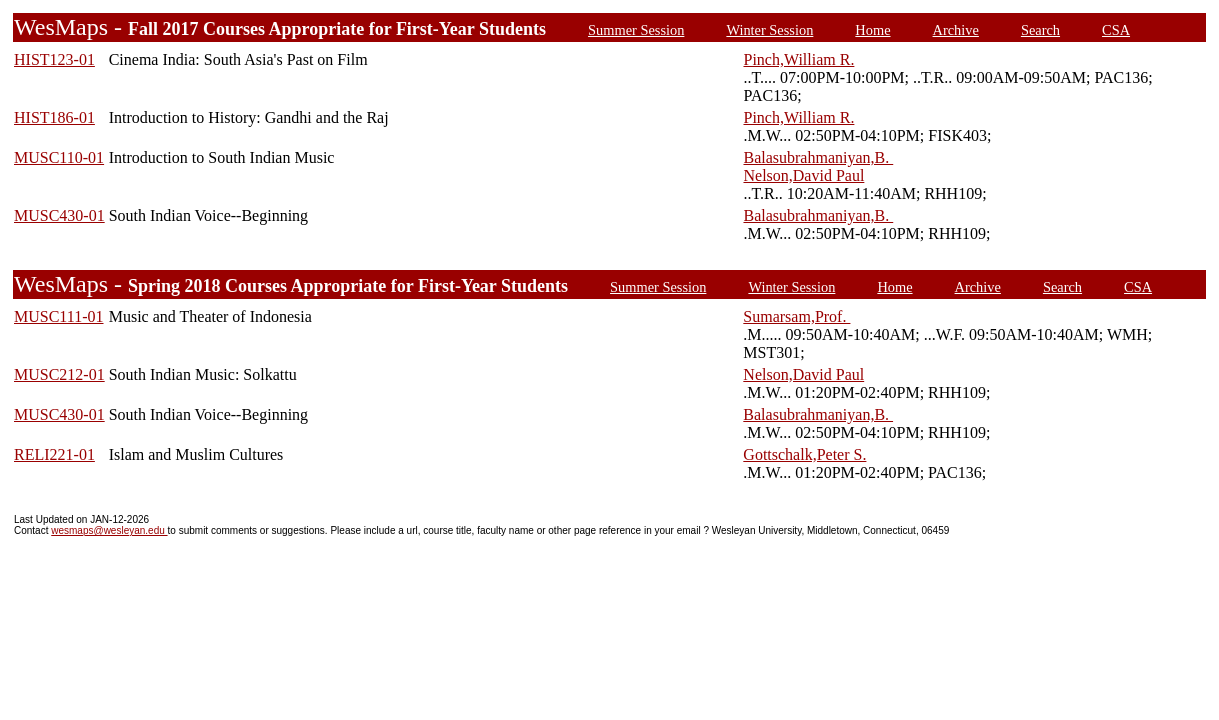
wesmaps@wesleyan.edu (109, 530)
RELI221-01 (54, 454)
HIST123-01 (54, 59)
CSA (1116, 30)
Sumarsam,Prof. (796, 316)
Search (1040, 30)
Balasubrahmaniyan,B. (818, 157)
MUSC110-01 (59, 157)
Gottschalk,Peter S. (804, 454)
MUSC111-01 (59, 316)
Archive (956, 30)
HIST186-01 (54, 117)
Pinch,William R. (798, 59)
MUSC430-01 (59, 215)
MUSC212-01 (59, 374)
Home (872, 30)
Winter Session (769, 30)
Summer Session (636, 30)
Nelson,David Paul (803, 175)
